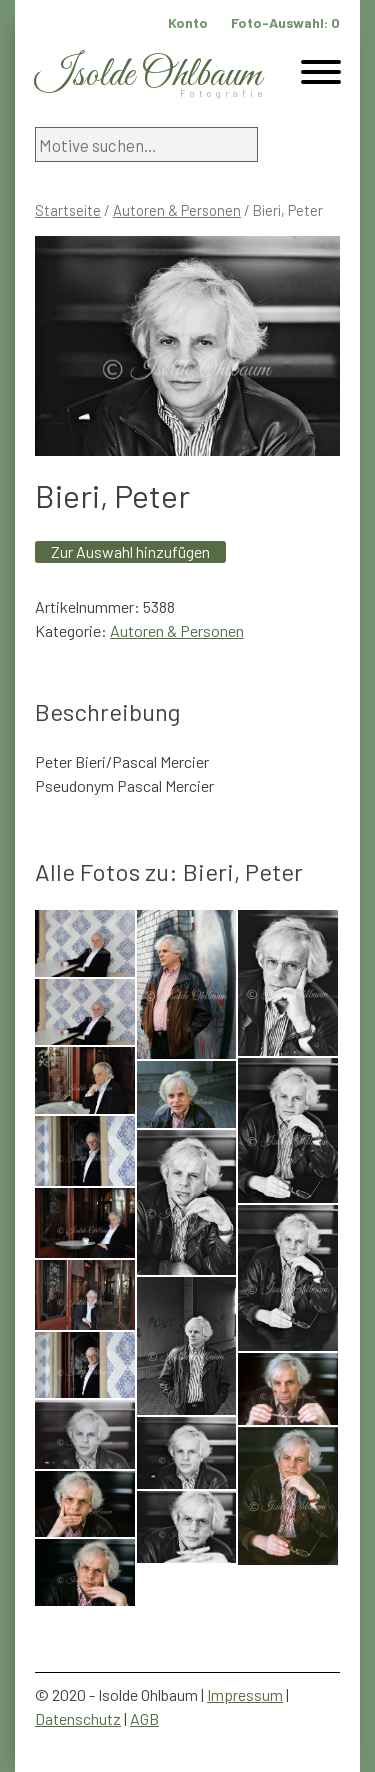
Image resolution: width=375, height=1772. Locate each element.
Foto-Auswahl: (285, 22)
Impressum (245, 1694)
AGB (144, 1718)
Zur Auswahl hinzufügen (130, 551)
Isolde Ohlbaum (148, 75)
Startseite (68, 210)
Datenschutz (78, 1718)
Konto (188, 22)
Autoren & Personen (177, 210)
